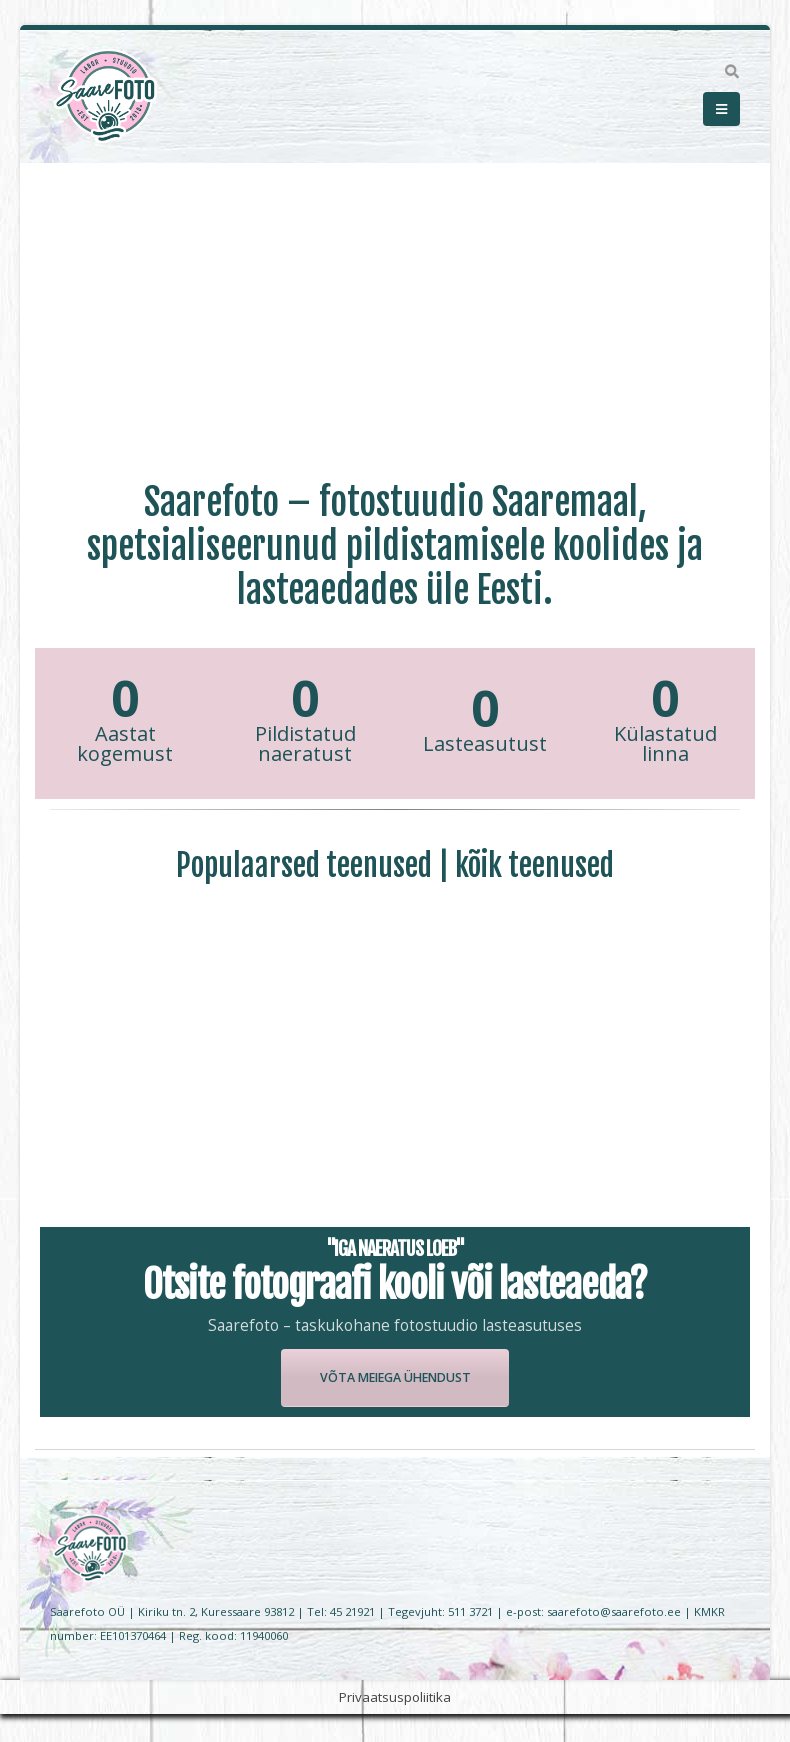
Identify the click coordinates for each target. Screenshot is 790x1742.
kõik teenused (534, 865)
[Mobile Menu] (721, 109)
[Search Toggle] (731, 72)
